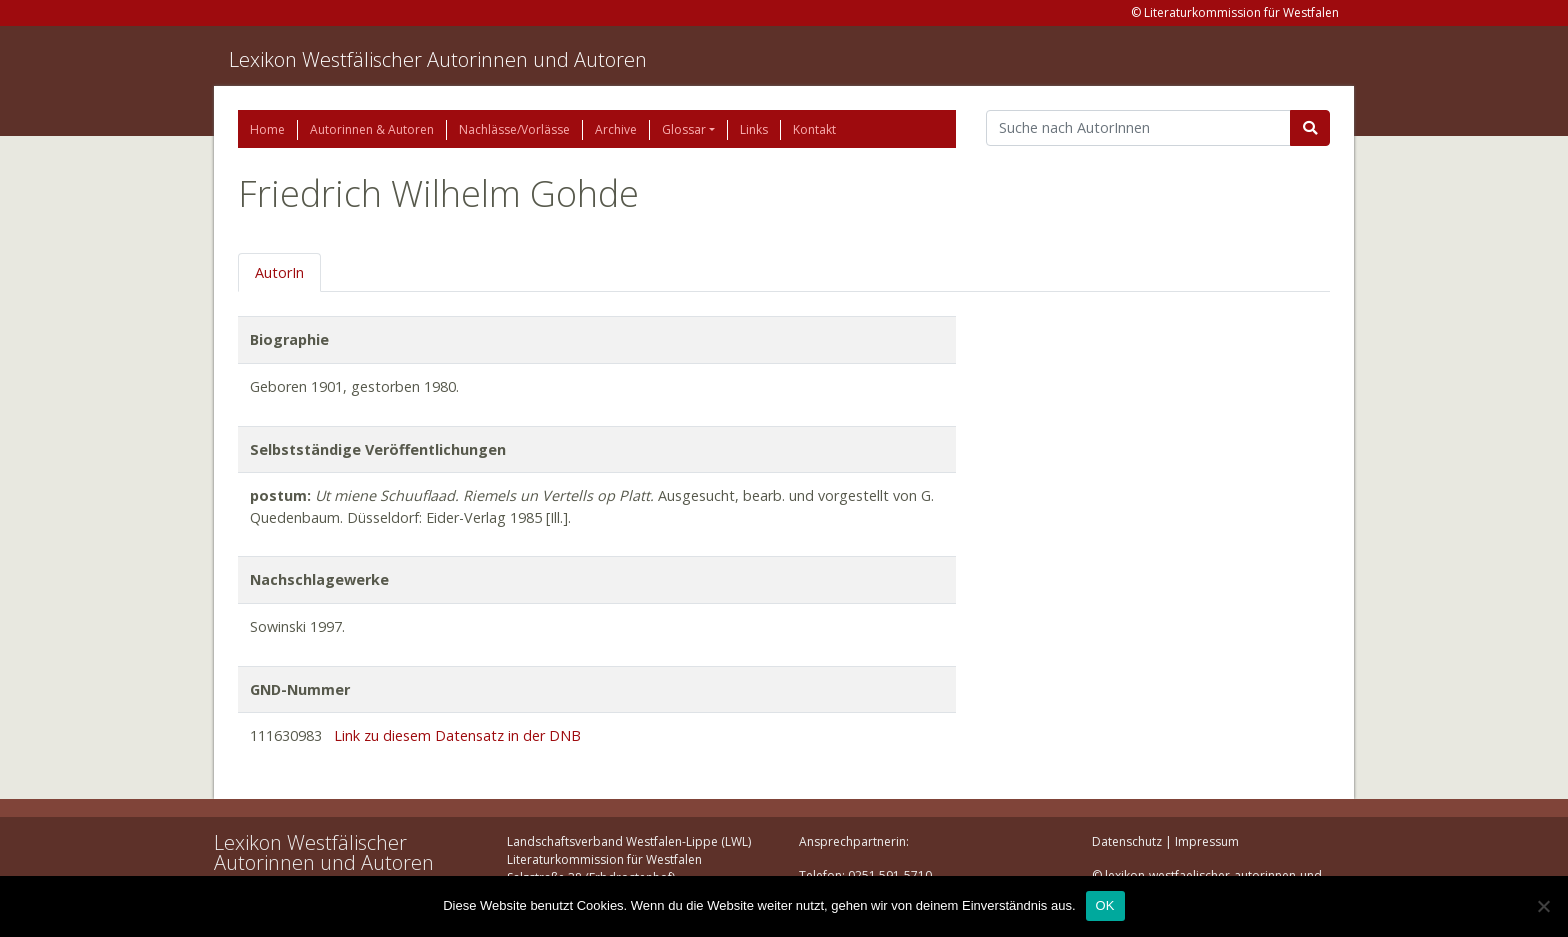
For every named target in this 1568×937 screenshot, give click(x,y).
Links (754, 129)
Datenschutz (1127, 841)
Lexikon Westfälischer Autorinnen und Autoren (438, 59)
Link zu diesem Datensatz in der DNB (457, 735)
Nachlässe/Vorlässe (514, 129)
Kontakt (814, 129)
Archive (616, 129)
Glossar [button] (684, 129)
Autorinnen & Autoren (372, 129)
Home (267, 129)
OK (1105, 905)
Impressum (1207, 841)
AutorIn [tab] (279, 272)
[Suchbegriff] (1138, 128)
